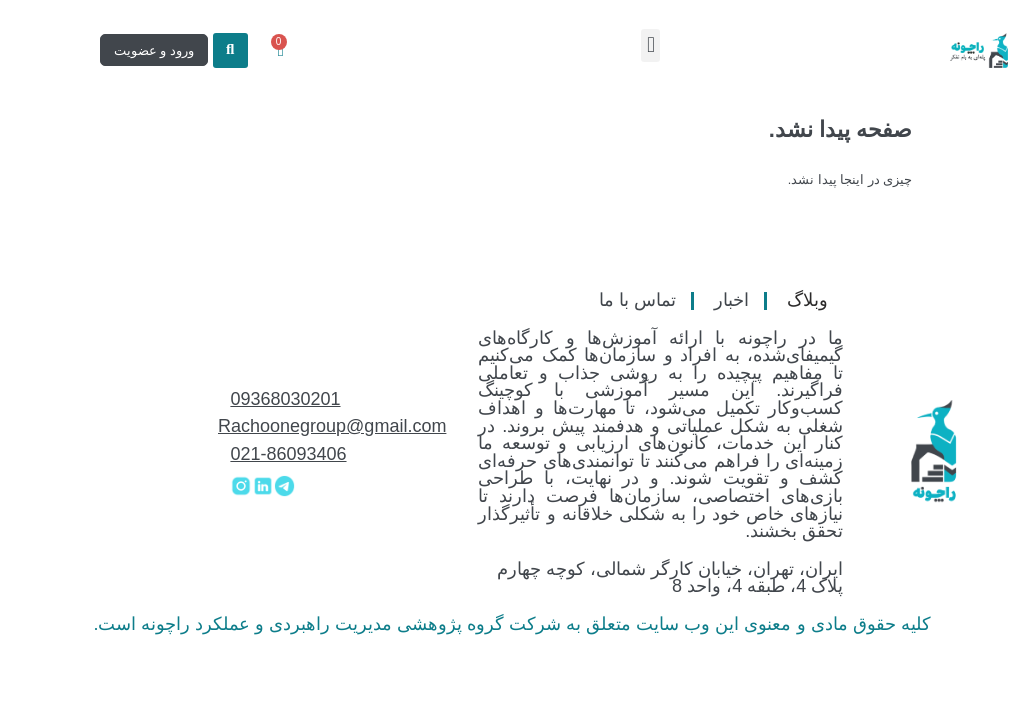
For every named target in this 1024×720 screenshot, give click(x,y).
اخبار (731, 300)
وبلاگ (807, 300)
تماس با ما (637, 300)
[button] (650, 45)
